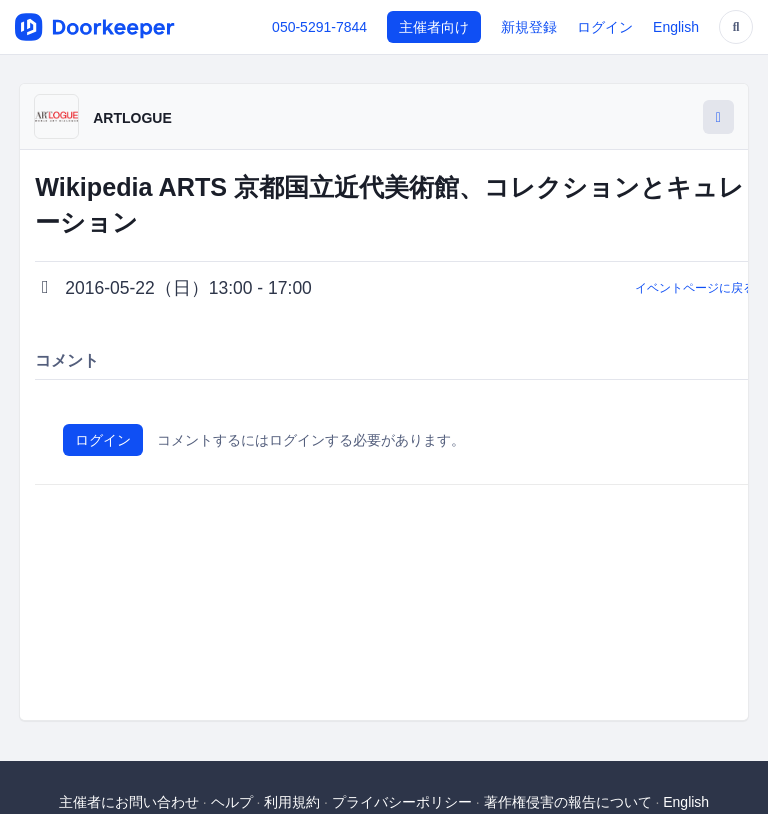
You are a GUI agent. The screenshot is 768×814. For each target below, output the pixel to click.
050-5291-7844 (319, 27)
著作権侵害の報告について (568, 802)
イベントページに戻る (695, 288)
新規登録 (529, 27)
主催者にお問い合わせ (129, 802)
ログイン (605, 27)
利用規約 (292, 802)
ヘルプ (232, 802)
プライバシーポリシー (402, 802)
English (676, 27)
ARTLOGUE (132, 118)
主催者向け (434, 27)
